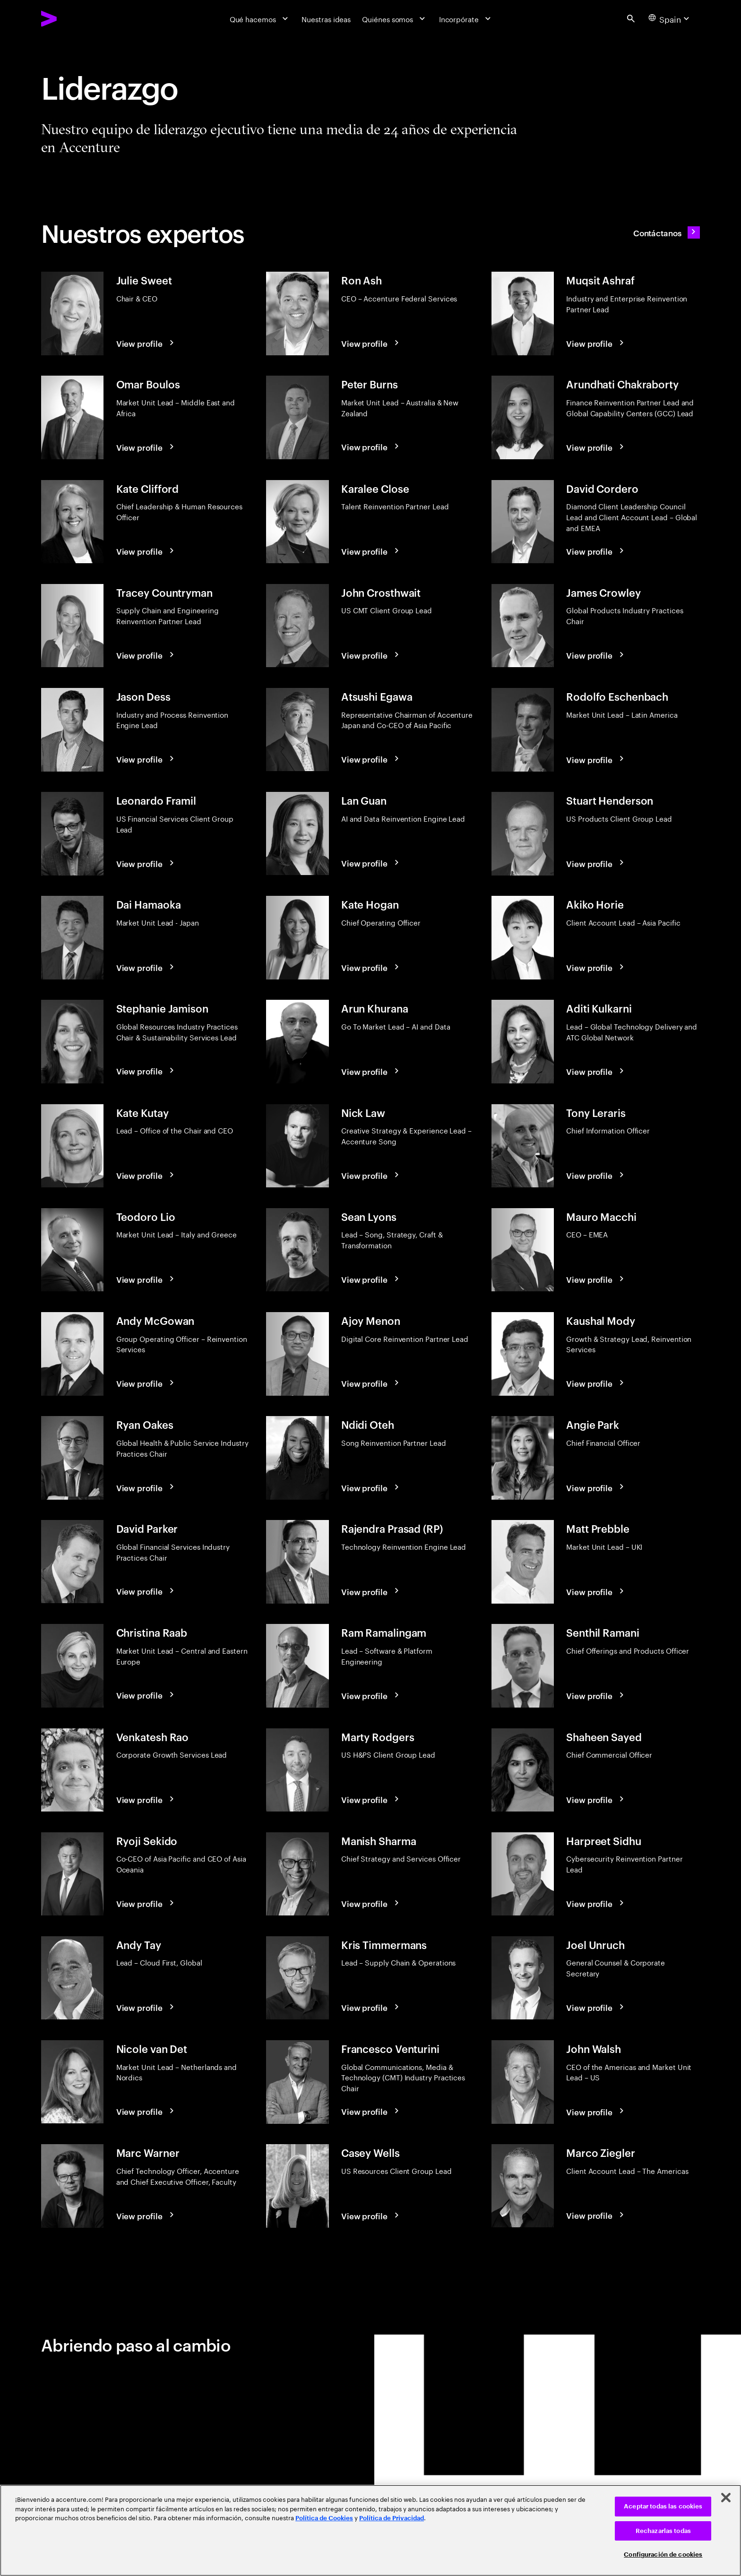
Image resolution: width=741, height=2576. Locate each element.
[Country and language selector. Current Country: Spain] (670, 18)
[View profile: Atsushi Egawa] (371, 759)
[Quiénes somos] (394, 18)
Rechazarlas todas (663, 2531)
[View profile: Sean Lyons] (371, 1279)
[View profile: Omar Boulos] (146, 447)
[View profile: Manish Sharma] (371, 1903)
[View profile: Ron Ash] (371, 343)
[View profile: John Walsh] (596, 2111)
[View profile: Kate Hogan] (371, 967)
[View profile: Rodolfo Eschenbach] (596, 759)
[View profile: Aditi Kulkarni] (596, 1071)
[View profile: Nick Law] (371, 1175)
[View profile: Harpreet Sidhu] (596, 1903)
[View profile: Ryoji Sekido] (146, 1903)
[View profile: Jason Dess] (146, 759)
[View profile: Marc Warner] (146, 2215)
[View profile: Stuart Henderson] (596, 862)
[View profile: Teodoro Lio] (146, 1279)
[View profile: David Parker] (146, 1591)
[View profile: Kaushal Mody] (596, 1383)
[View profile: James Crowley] (596, 655)
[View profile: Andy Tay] (146, 2007)
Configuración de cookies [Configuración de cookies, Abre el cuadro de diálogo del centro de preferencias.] (663, 2554)
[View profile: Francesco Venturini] (371, 2111)
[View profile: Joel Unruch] (596, 2007)
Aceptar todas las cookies (663, 2506)
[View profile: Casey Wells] (371, 2215)
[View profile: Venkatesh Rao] (146, 1799)
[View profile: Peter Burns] (371, 446)
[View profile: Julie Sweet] (146, 343)
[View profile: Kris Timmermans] (371, 2007)
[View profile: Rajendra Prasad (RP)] (371, 1591)
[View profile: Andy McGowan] (146, 1383)
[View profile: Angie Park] (596, 1487)
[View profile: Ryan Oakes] (146, 1487)
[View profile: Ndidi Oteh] (371, 1487)
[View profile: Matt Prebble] (596, 1591)
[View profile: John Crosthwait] (371, 655)
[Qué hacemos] (260, 18)
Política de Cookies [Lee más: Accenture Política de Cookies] (324, 2518)
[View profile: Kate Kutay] (146, 1175)
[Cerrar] (725, 2497)
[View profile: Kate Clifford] (146, 551)
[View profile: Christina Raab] (146, 1695)
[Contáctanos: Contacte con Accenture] (666, 232)
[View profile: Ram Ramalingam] (371, 1695)
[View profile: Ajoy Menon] (371, 1383)
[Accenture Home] (72, 18)
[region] (370, 2530)
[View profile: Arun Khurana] (371, 1071)
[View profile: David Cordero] (596, 551)
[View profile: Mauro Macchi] (596, 1279)
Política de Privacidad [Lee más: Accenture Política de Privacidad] (391, 2518)
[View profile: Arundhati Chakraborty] (596, 447)
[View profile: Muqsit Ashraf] (596, 343)
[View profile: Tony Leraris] (596, 1175)
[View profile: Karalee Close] (371, 551)
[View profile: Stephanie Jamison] (146, 1070)
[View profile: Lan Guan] (371, 862)
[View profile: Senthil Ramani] (596, 1695)
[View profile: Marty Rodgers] (371, 1799)
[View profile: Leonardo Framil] (146, 863)
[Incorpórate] (466, 18)
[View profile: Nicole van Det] (146, 2111)
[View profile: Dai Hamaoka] (146, 967)
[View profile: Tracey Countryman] (146, 655)
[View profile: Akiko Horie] (596, 967)
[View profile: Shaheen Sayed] (596, 1799)
